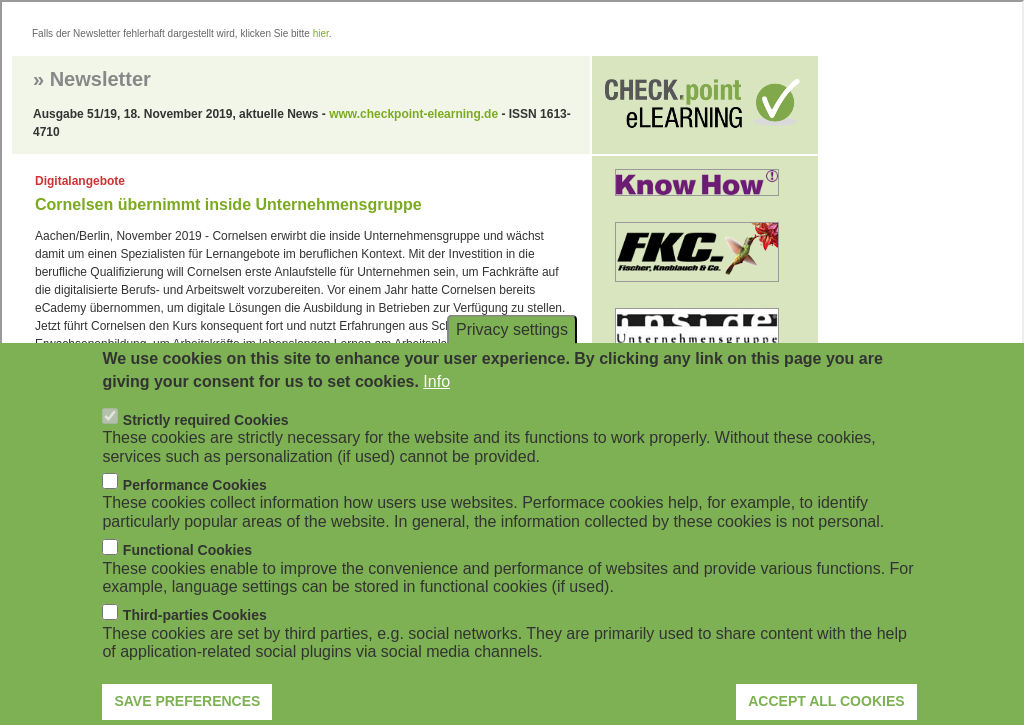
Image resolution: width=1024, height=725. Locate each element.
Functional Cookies (187, 570)
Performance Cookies (195, 505)
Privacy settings (512, 348)
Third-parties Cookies (195, 635)
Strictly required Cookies (206, 440)
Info (436, 400)
